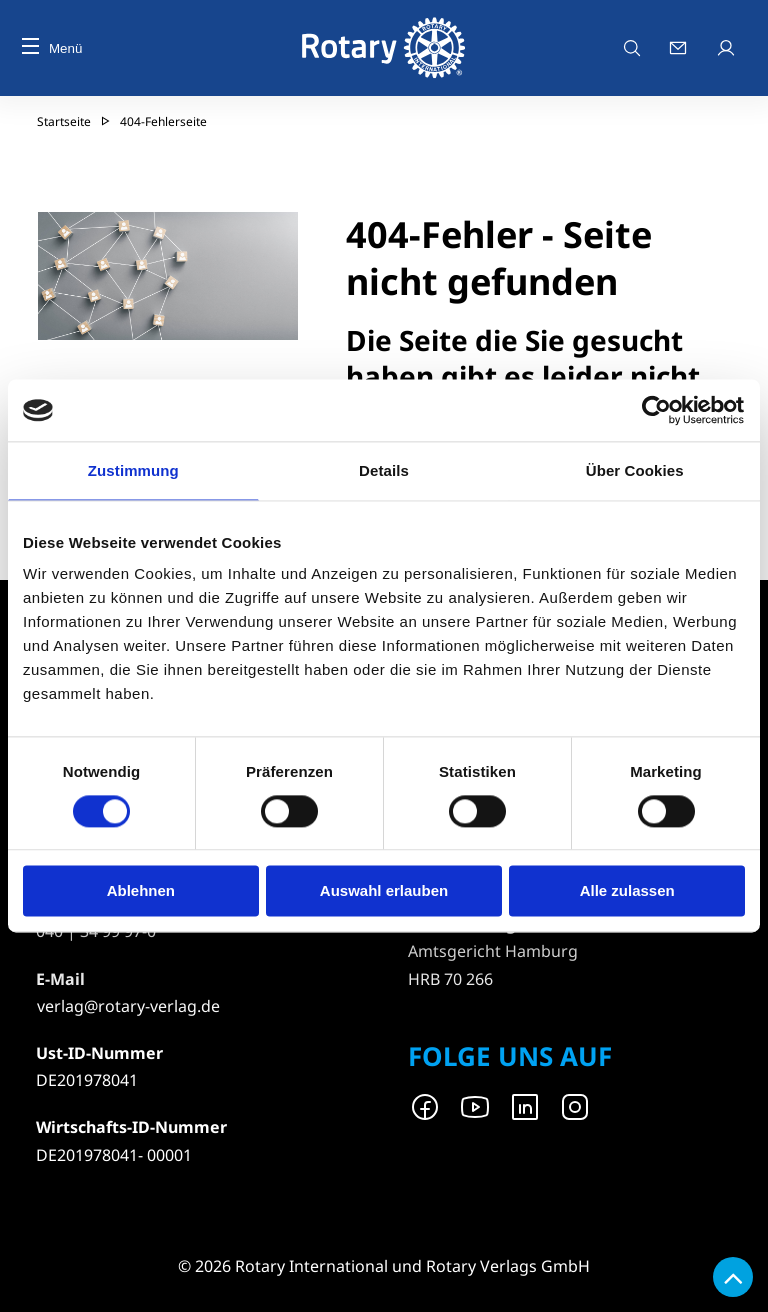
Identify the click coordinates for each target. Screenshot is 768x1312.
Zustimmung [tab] (133, 470)
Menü (52, 48)
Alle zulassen (627, 891)
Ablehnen (141, 891)
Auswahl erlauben (384, 891)
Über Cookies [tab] (635, 470)
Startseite (64, 121)
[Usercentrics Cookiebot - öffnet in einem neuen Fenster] (657, 410)
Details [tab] (384, 470)
